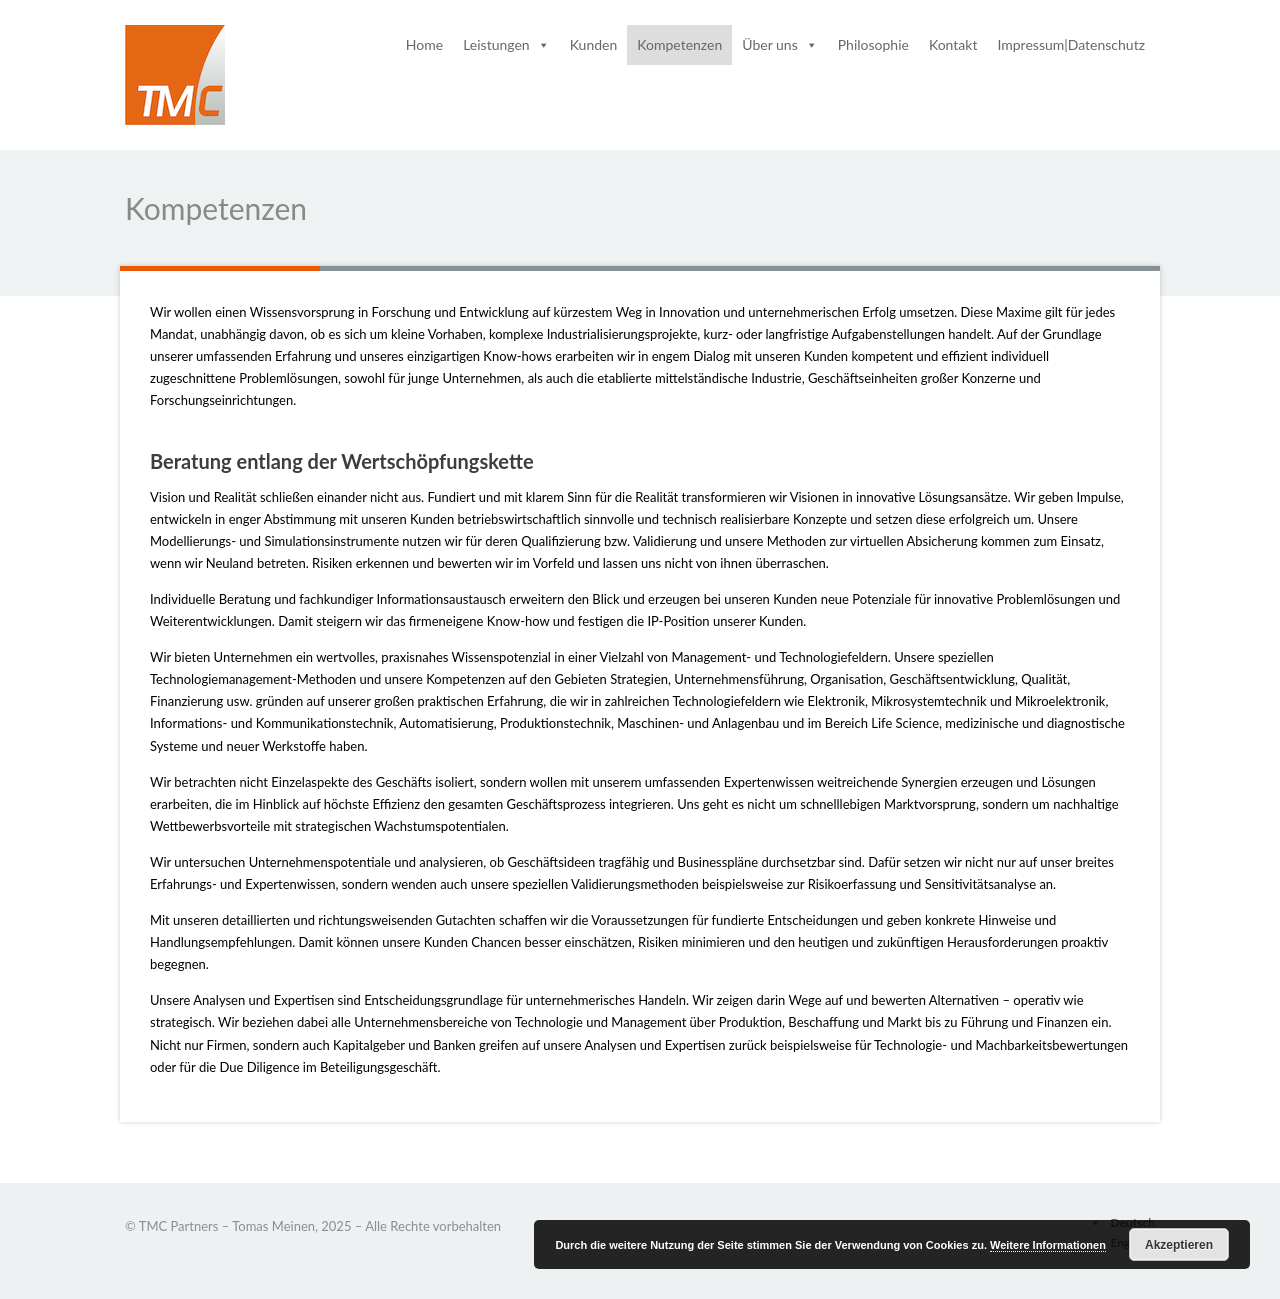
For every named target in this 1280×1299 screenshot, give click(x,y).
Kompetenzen (679, 44)
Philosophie (873, 44)
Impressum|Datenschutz (1071, 44)
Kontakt (953, 44)
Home (424, 44)
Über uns (779, 44)
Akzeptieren (1179, 1245)
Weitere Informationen (1048, 1245)
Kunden (594, 44)
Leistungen (506, 44)
